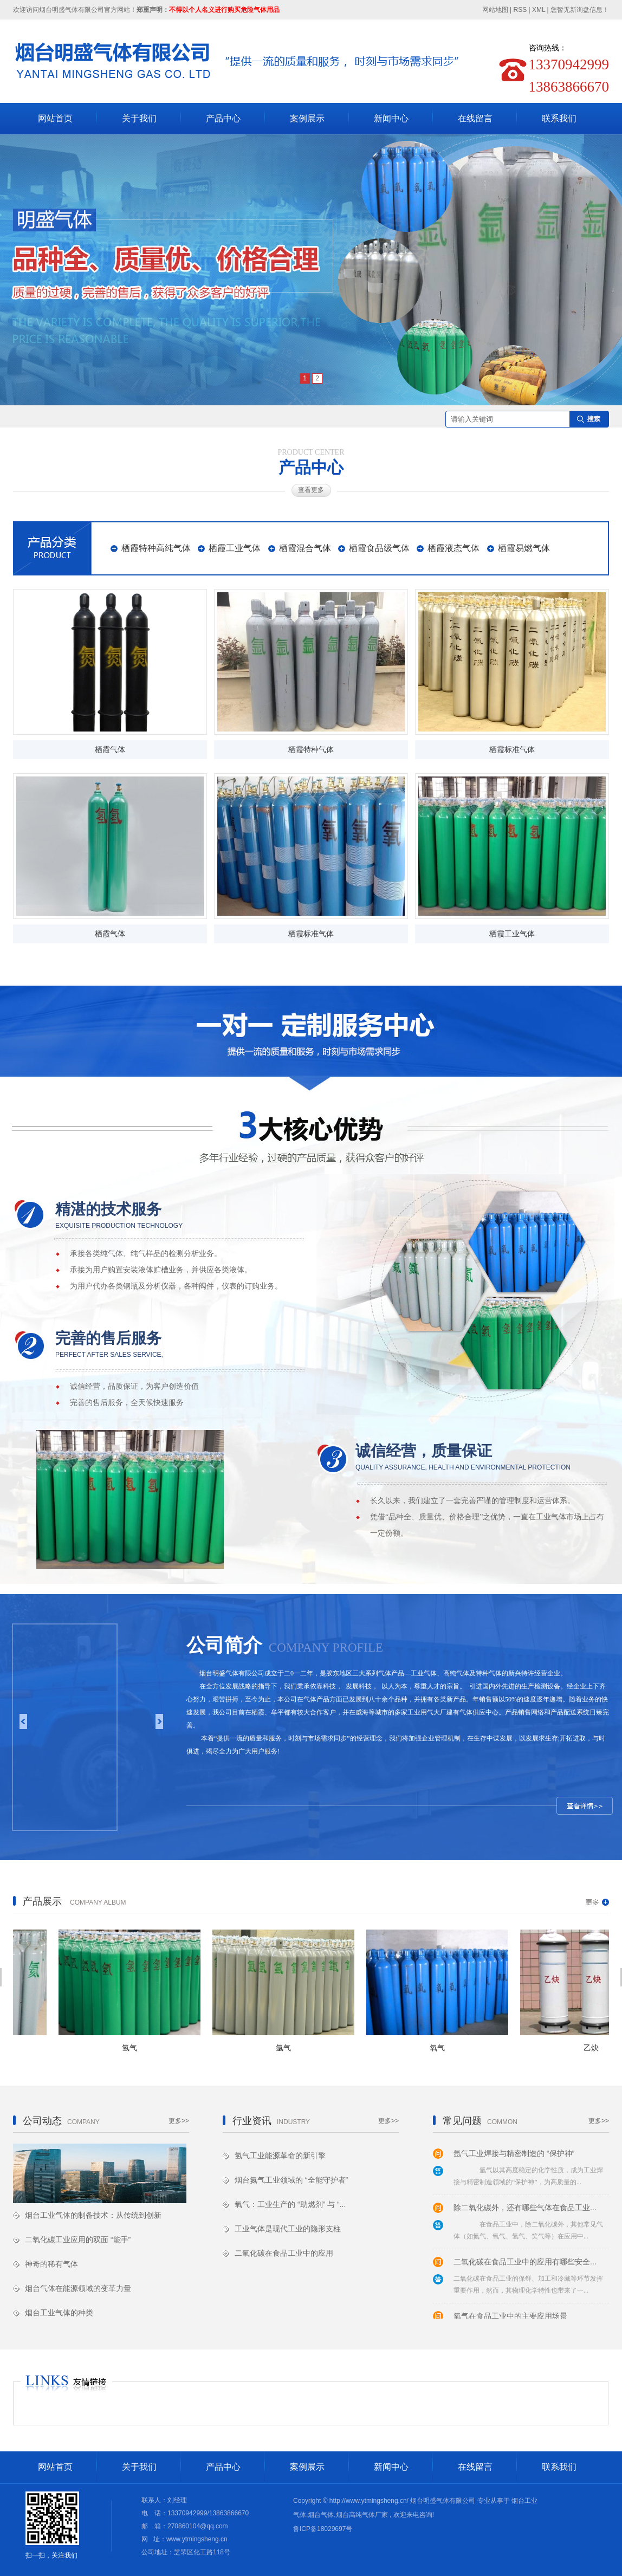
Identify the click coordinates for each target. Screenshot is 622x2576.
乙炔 (594, 2048)
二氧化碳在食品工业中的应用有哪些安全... (525, 2263)
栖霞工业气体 (235, 548)
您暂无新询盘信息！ (579, 10)
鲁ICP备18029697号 (322, 2529)
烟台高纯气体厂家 (362, 2515)
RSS (520, 10)
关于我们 (139, 118)
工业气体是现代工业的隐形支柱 (288, 2228)
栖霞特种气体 (311, 750)
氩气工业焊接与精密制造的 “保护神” (513, 2155)
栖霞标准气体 (512, 750)
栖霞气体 (110, 750)
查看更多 (311, 490)
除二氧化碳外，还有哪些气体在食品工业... (525, 2209)
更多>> (179, 2121)
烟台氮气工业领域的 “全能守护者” (291, 2180)
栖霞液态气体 (453, 548)
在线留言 (475, 118)
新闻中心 (391, 118)
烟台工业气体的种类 (59, 2312)
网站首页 (55, 118)
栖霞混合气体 (305, 548)
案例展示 (307, 118)
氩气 (286, 2048)
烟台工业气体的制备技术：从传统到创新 (93, 2215)
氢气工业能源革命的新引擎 (280, 2155)
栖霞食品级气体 (379, 548)
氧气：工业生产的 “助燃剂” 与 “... (290, 2204)
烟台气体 (321, 2515)
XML (538, 10)
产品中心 (223, 118)
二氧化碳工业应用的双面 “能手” (78, 2239)
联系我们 (559, 118)
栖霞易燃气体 (524, 548)
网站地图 (496, 10)
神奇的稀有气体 (51, 2264)
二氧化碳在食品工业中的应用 (284, 2253)
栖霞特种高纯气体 (156, 548)
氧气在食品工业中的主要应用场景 (510, 2317)
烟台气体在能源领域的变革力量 (78, 2288)
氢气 (132, 2048)
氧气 (440, 2048)
